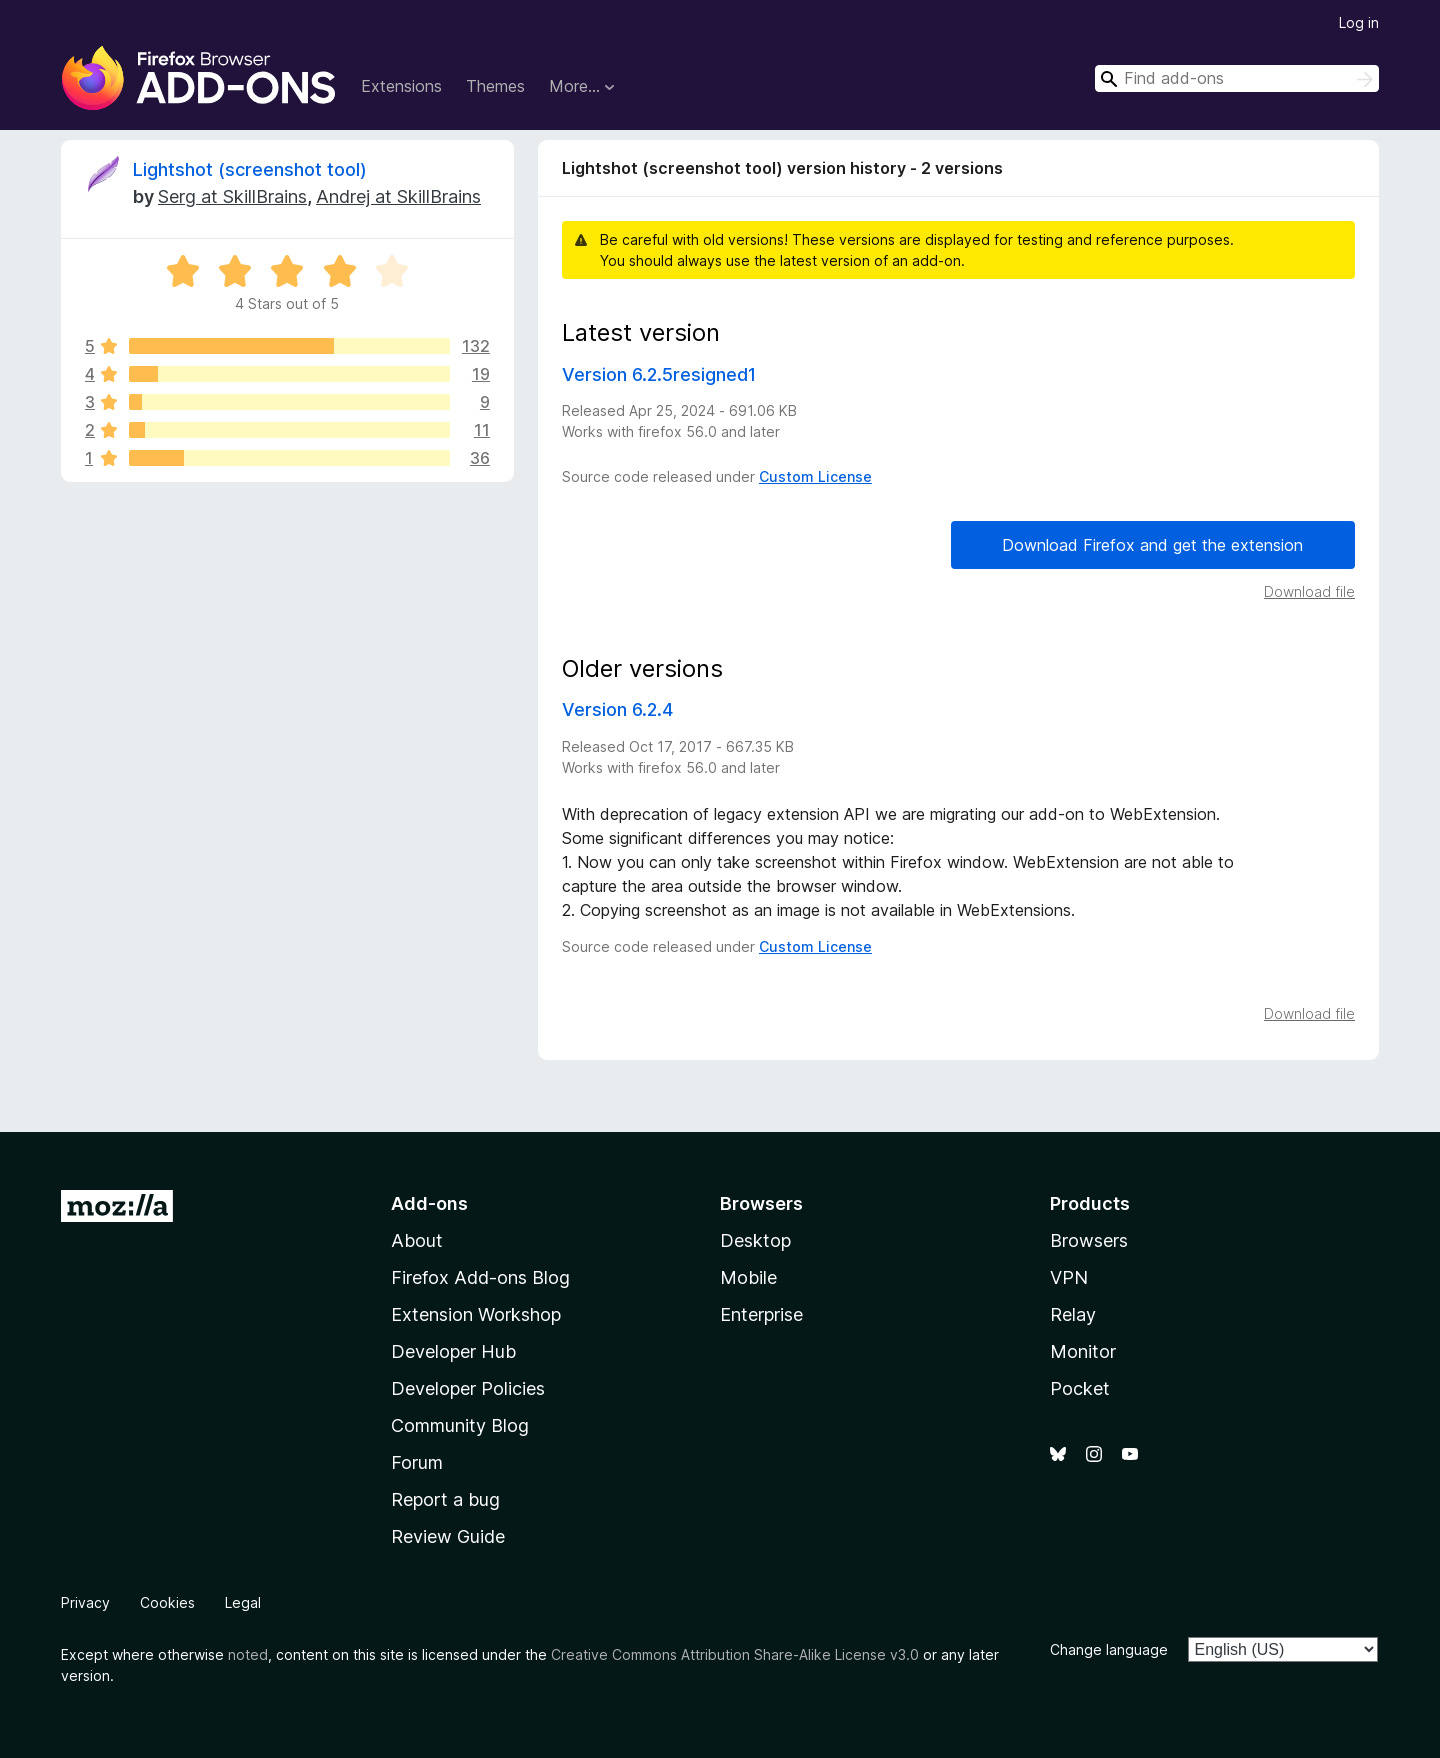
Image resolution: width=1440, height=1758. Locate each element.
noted (248, 1654)
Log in (1359, 22)
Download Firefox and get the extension (1152, 545)
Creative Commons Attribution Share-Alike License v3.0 (735, 1654)
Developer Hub (453, 1351)
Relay (1073, 1314)
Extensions (401, 86)
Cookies (167, 1602)
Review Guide (448, 1536)
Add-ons (429, 1203)
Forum (417, 1462)
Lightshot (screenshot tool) (250, 169)
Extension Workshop (476, 1314)
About (417, 1240)
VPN (1069, 1277)
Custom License (815, 476)
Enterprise (761, 1314)
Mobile (748, 1277)
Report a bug (445, 1499)
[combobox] (1237, 78)
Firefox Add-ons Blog (480, 1277)
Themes (495, 86)
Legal (243, 1602)
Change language (1109, 1649)
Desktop (755, 1240)
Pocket (1080, 1388)
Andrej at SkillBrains (398, 196)
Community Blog (460, 1425)
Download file (1309, 591)
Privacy (85, 1602)
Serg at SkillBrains (232, 196)
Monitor (1083, 1351)
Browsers (1089, 1240)
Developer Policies (468, 1388)
